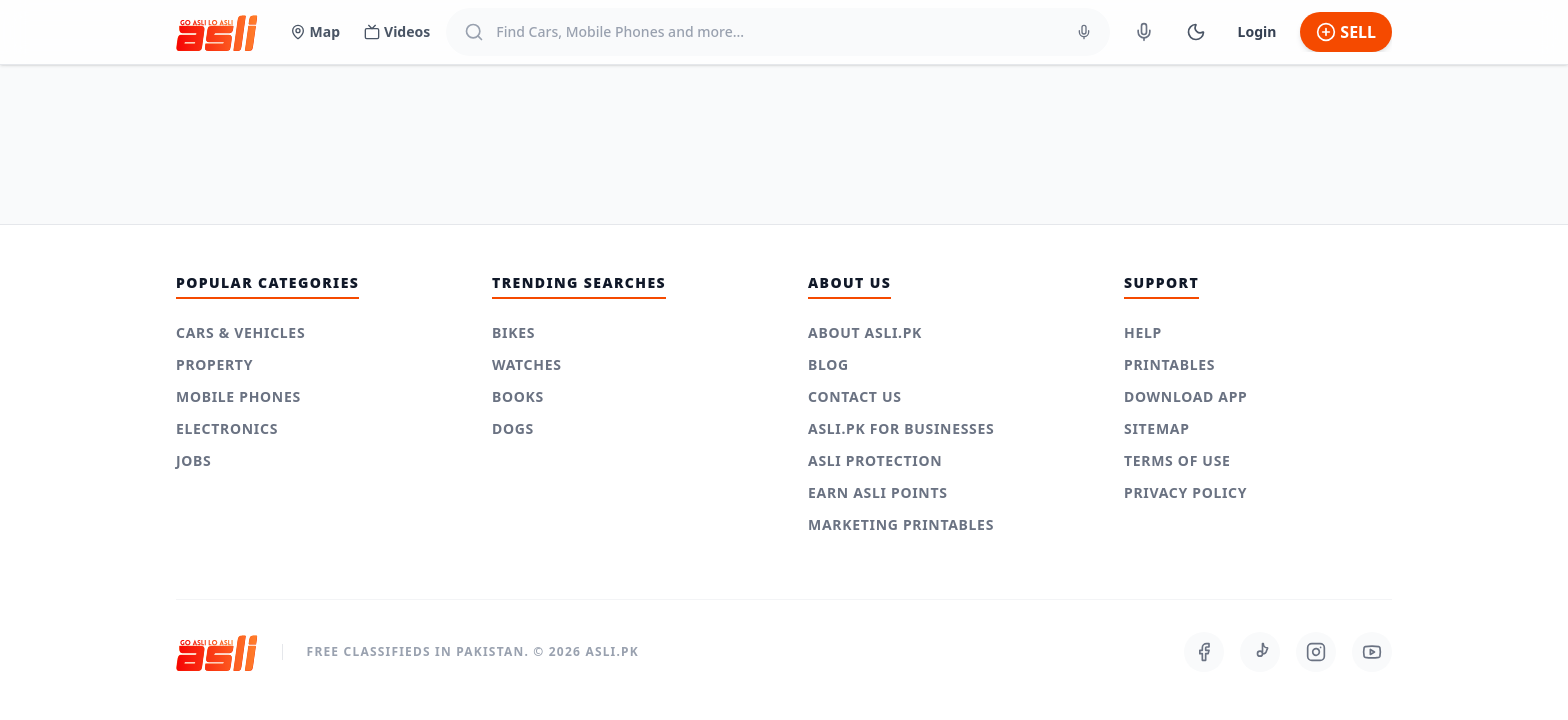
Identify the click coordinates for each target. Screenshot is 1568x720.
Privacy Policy (1185, 492)
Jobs (194, 460)
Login (1257, 31)
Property (214, 364)
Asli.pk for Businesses (901, 428)
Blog (828, 364)
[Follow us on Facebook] (1204, 652)
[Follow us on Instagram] (1316, 652)
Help (1143, 332)
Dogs (513, 428)
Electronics (227, 428)
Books (518, 396)
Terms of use (1177, 460)
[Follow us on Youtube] (1372, 652)
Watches (527, 364)
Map (315, 31)
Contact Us (855, 396)
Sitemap (1157, 428)
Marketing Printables (901, 524)
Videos (397, 31)
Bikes (513, 332)
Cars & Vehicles (240, 332)
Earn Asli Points (878, 492)
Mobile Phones (238, 396)
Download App (1186, 396)
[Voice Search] (1084, 32)
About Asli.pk (865, 332)
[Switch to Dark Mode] (1196, 32)
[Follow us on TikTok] (1260, 652)
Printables (1169, 364)
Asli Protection (875, 460)
